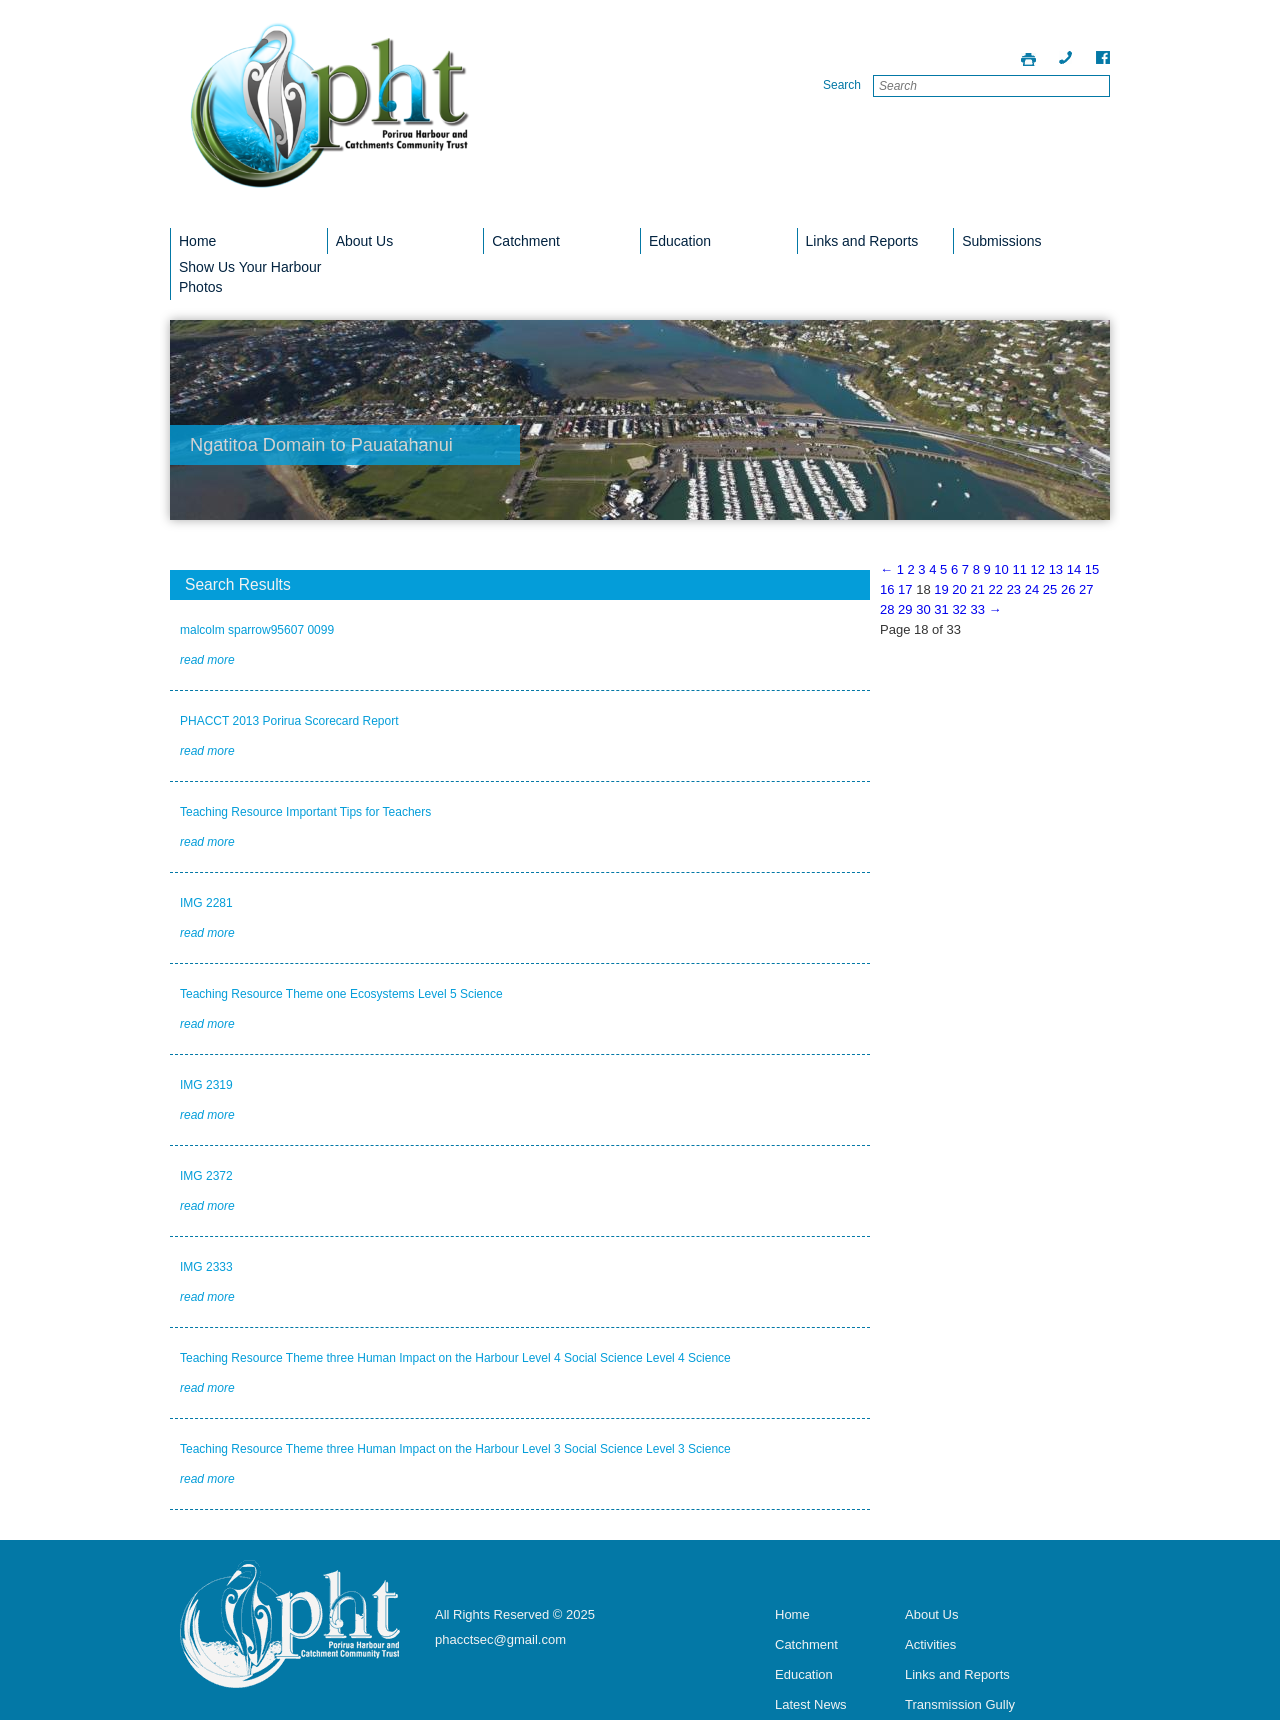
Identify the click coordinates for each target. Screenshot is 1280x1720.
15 (1092, 569)
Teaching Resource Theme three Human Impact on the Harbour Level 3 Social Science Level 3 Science (455, 1449)
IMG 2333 (206, 1267)
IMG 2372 (206, 1176)
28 (887, 609)
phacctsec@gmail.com (500, 1639)
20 (959, 589)
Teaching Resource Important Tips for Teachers (305, 812)
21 (977, 589)
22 (996, 589)
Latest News (811, 1704)
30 (923, 609)
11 (1019, 569)
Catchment (526, 241)
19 (941, 589)
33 (977, 609)
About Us (365, 241)
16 (887, 589)
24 (1032, 589)
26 (1068, 589)
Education (680, 241)
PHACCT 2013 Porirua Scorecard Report (289, 721)
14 (1074, 569)
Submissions (1001, 241)
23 (1014, 589)
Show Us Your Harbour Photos (250, 277)
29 (905, 609)
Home (197, 241)
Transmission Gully (960, 1704)
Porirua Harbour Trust (330, 119)
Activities (930, 1644)
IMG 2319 (206, 1085)
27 (1086, 589)
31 (941, 609)
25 (1050, 589)
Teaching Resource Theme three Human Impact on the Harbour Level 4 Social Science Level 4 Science (455, 1358)
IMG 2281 (206, 903)
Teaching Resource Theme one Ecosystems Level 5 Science (341, 994)
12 (1038, 569)
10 (1001, 569)
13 (1056, 569)
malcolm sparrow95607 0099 (257, 630)
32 (959, 609)
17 (905, 589)
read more (207, 660)
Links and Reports (862, 241)
